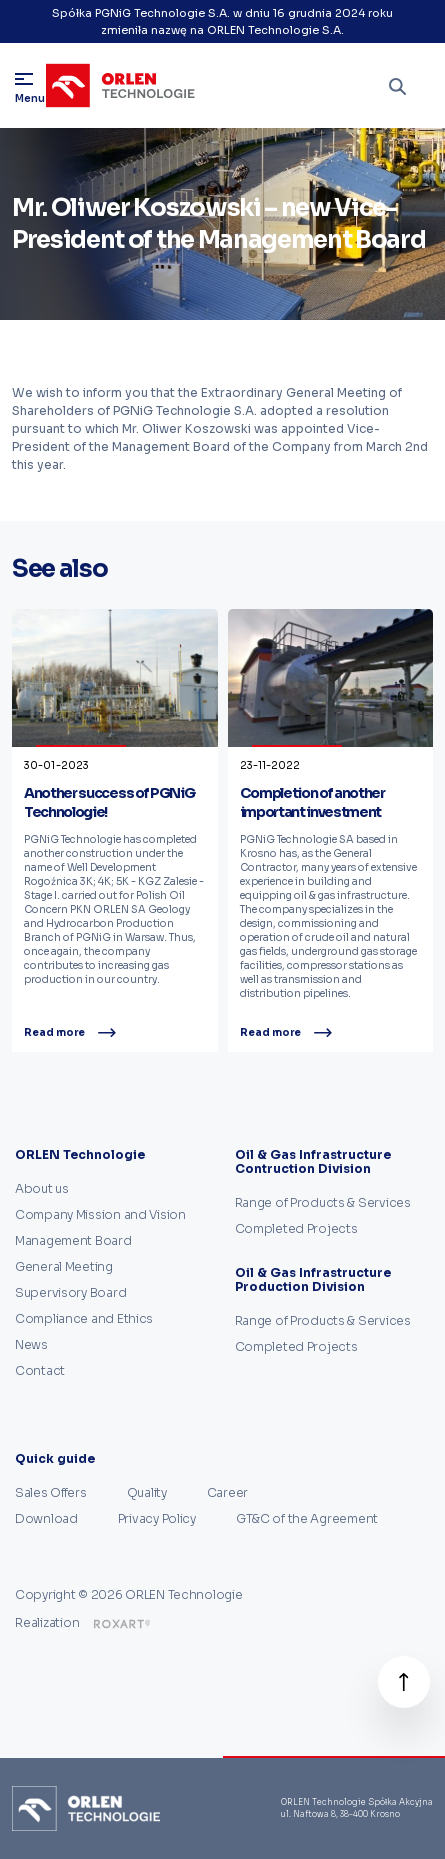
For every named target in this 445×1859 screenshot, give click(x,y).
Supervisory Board (70, 1292)
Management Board (73, 1240)
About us (42, 1188)
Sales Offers (51, 1492)
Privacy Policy (157, 1518)
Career (227, 1492)
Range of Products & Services (323, 1202)
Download (46, 1518)
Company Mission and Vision (100, 1214)
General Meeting (64, 1266)
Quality (147, 1492)
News (31, 1344)
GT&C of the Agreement (307, 1518)
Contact (40, 1370)
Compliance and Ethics (84, 1318)
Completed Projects (296, 1228)
